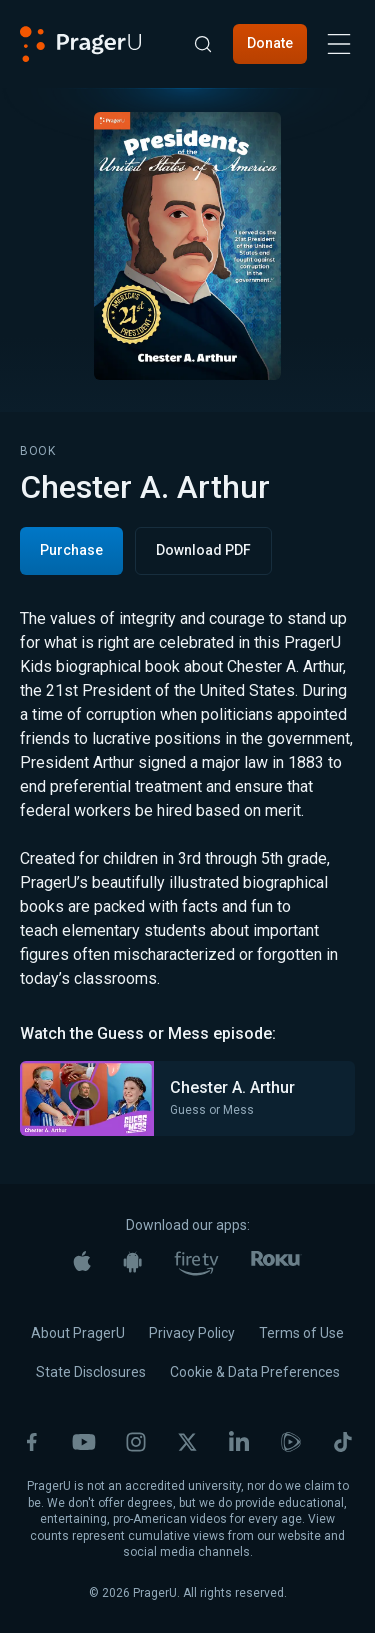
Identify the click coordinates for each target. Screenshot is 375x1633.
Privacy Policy (192, 1333)
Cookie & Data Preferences (255, 1372)
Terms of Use (301, 1333)
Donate (270, 43)
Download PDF (203, 550)
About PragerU (78, 1333)
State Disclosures (91, 1372)
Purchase (71, 550)
